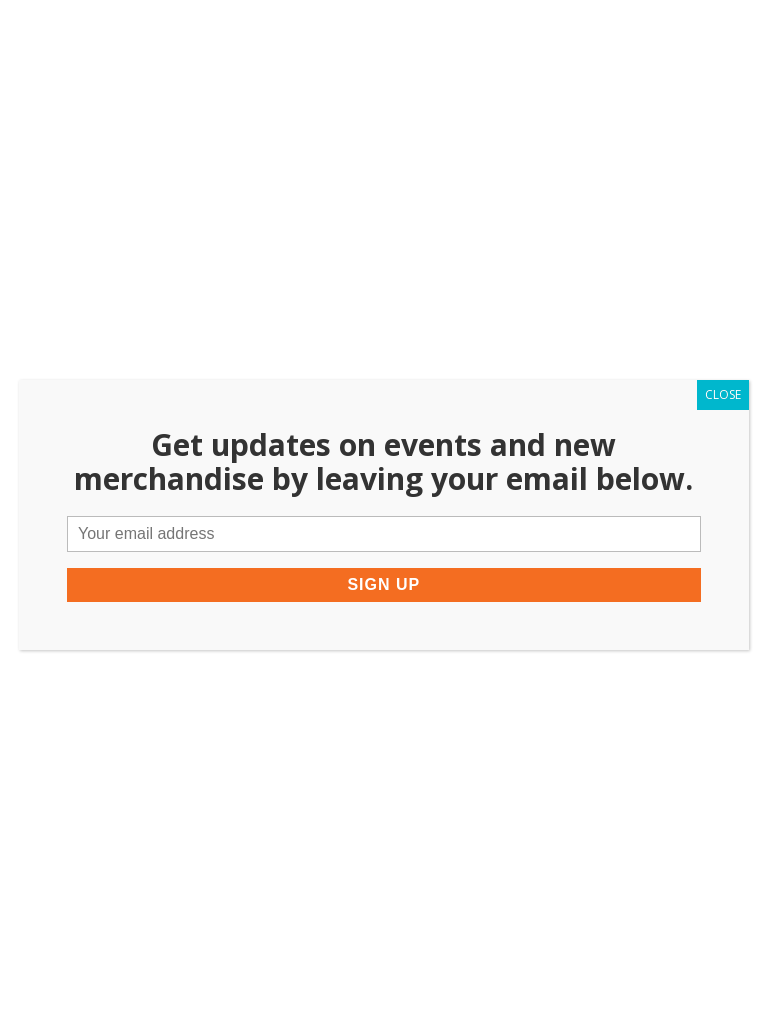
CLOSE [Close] (723, 394)
